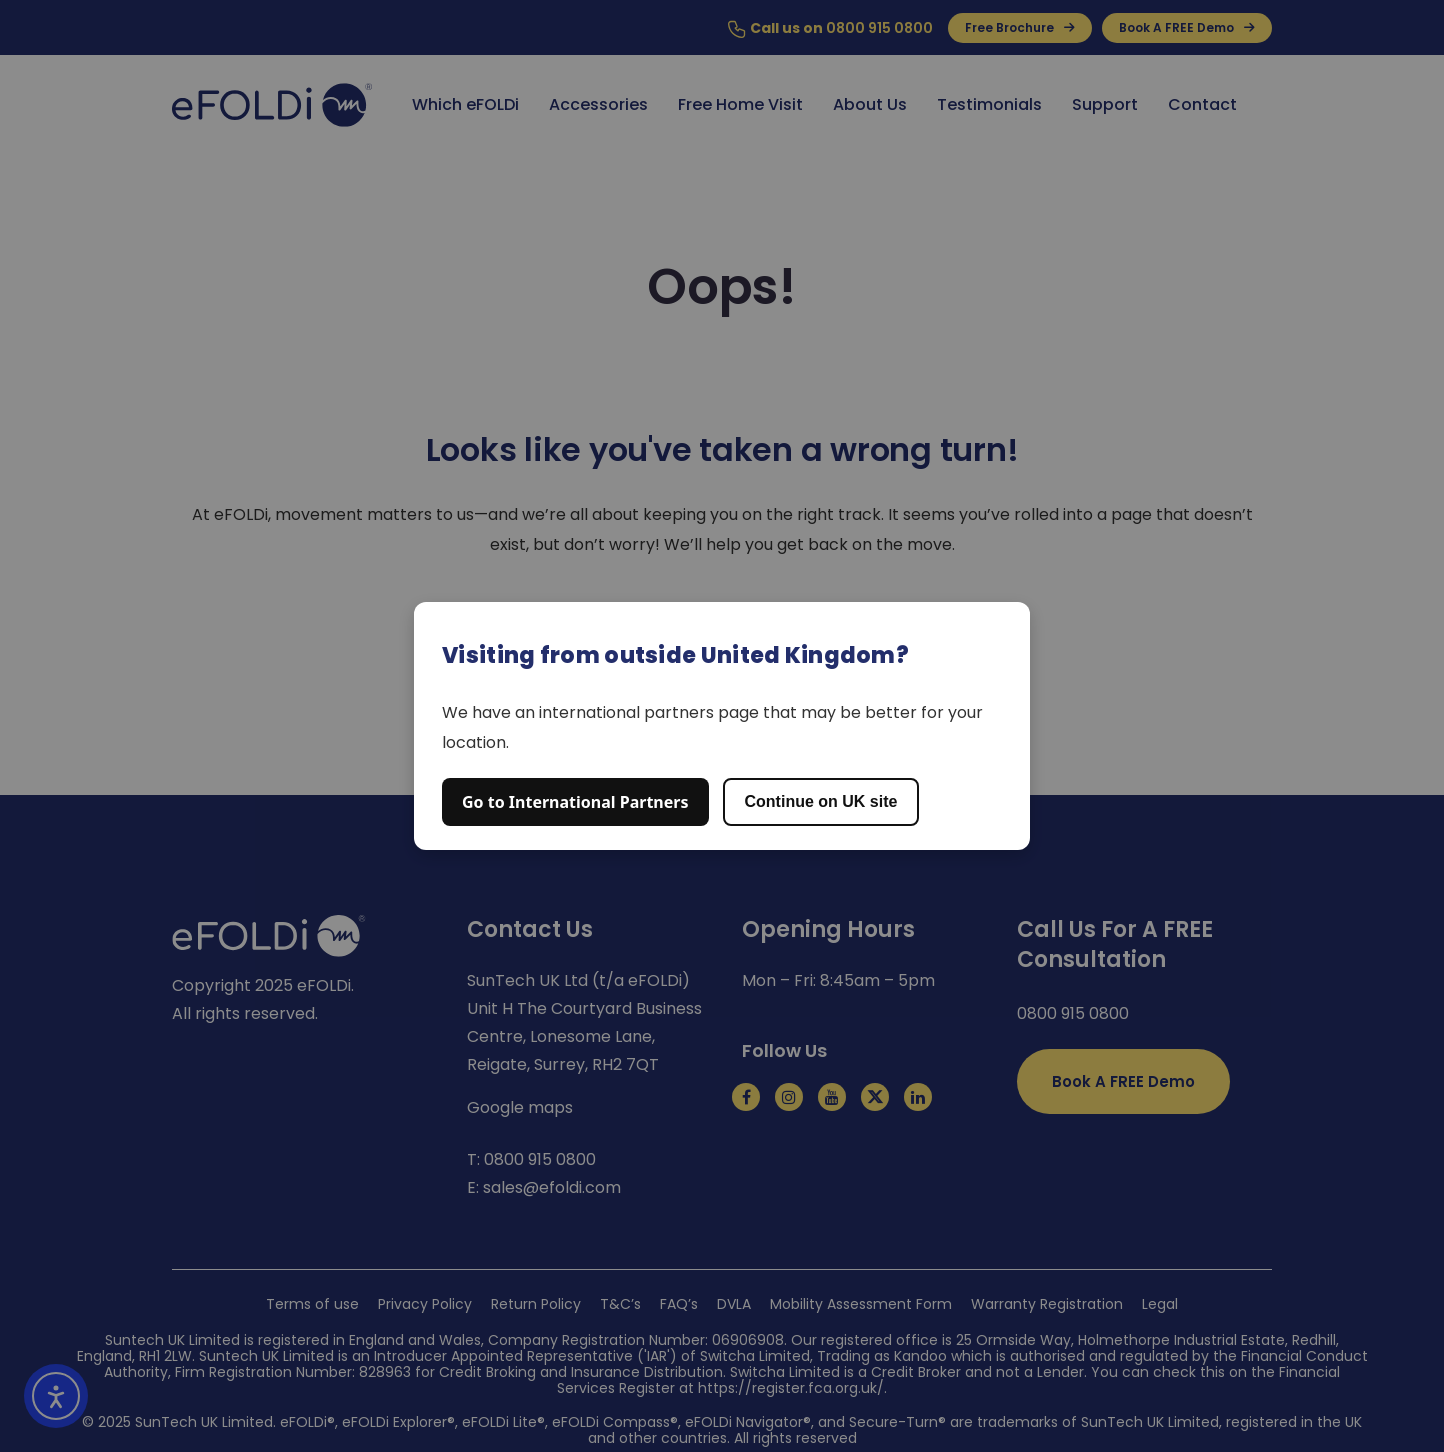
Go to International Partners (575, 802)
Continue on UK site (821, 801)
